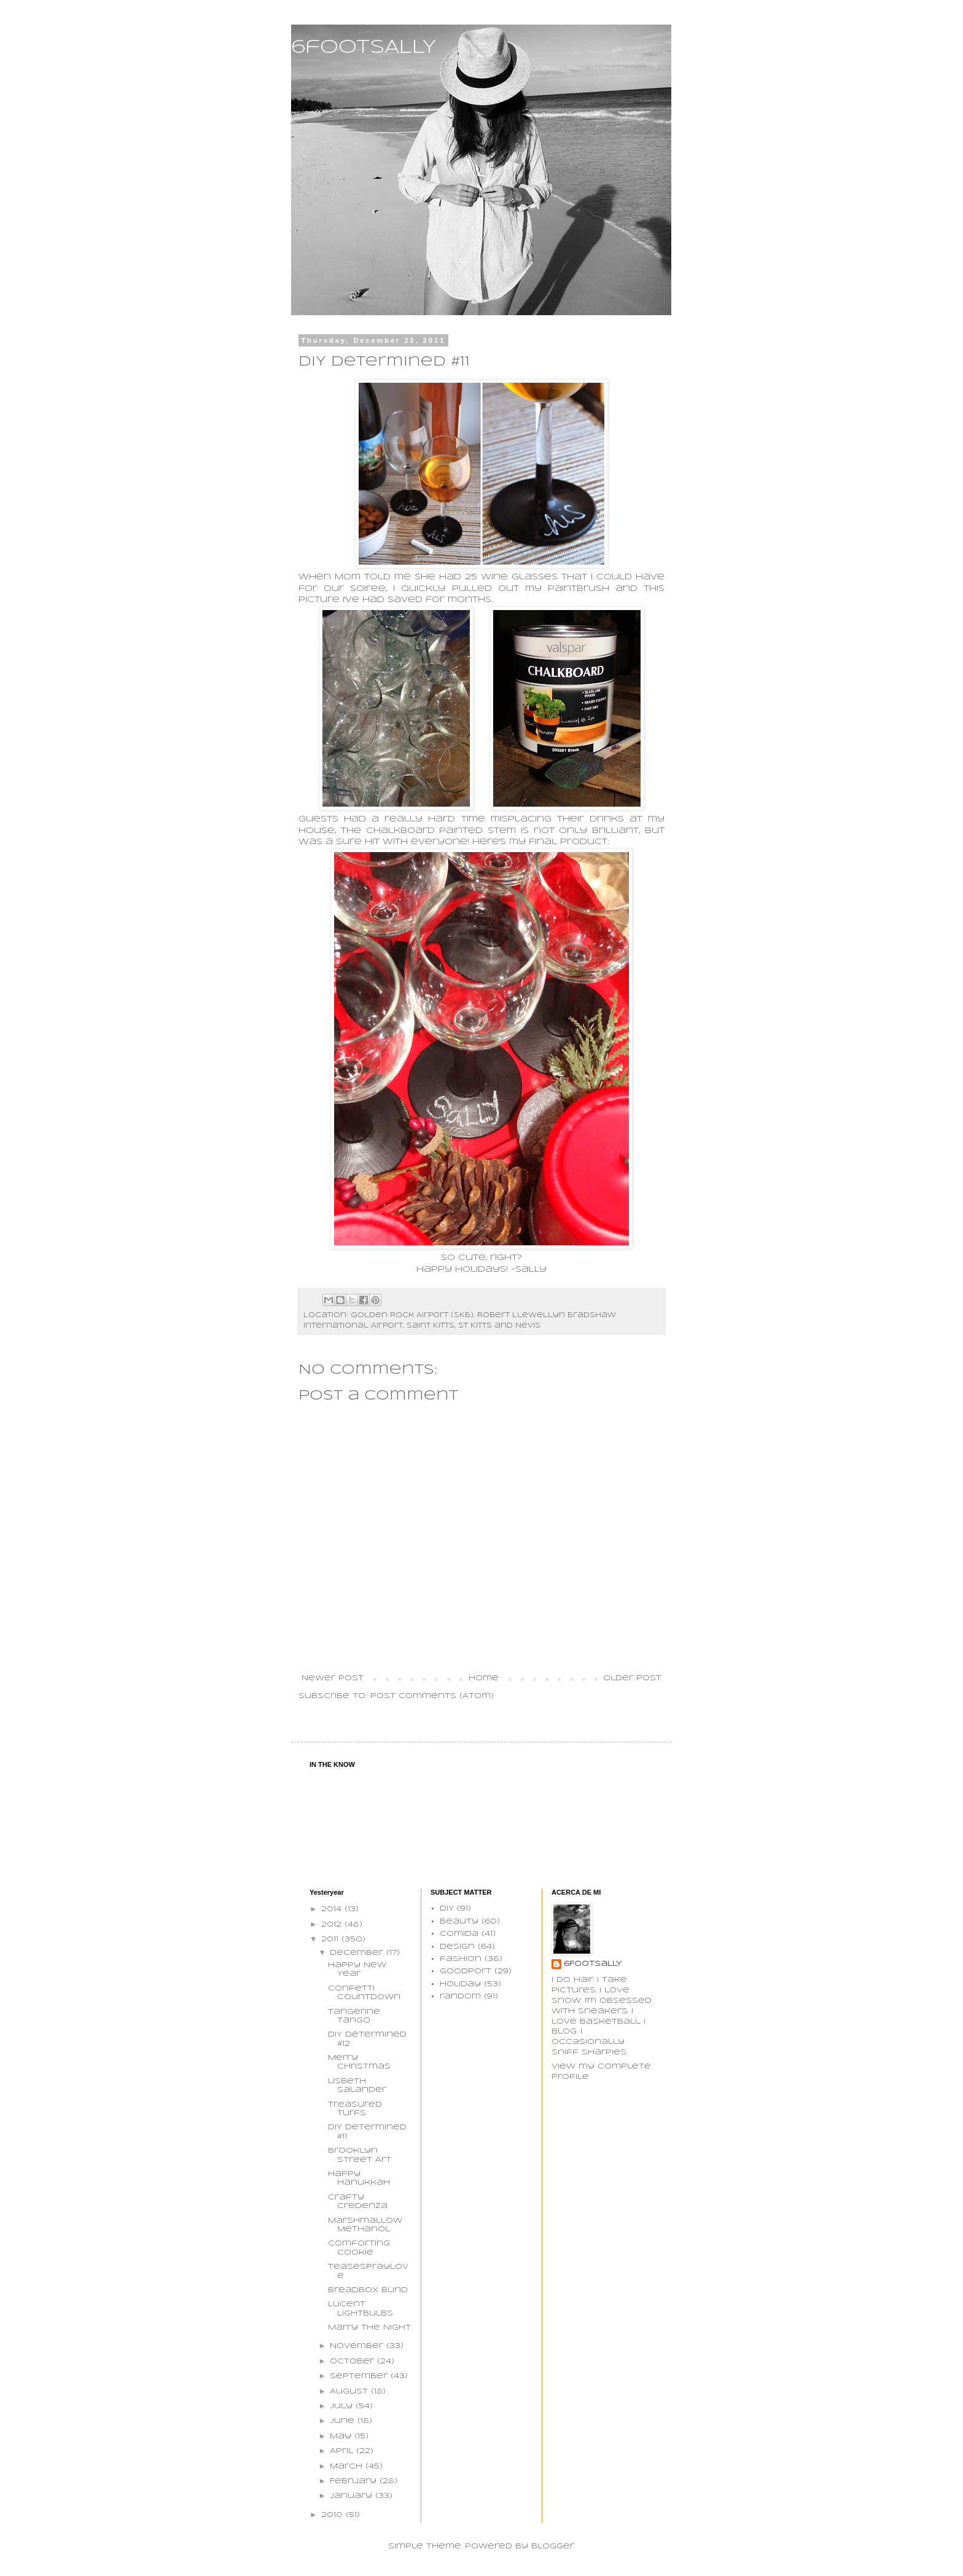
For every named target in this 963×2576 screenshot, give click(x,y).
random (460, 1996)
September (360, 2376)
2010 (333, 2514)
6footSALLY (363, 48)
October (353, 2361)
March (347, 2466)
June (343, 2420)
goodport (465, 1971)
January (352, 2495)
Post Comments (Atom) (432, 1696)
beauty (459, 1921)
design (457, 1946)
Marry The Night (369, 2327)
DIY (447, 1908)
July (343, 2406)
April (343, 2451)
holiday (460, 1984)
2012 (333, 1924)
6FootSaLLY (593, 1963)
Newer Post (333, 1678)
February (355, 2481)
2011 (331, 1939)
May (342, 2436)
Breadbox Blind (368, 2290)
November (358, 2346)
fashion (461, 1958)
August (350, 2391)
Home (484, 1678)
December (358, 1952)
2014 (333, 1909)
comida (459, 1933)
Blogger (552, 2546)
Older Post (632, 1678)
